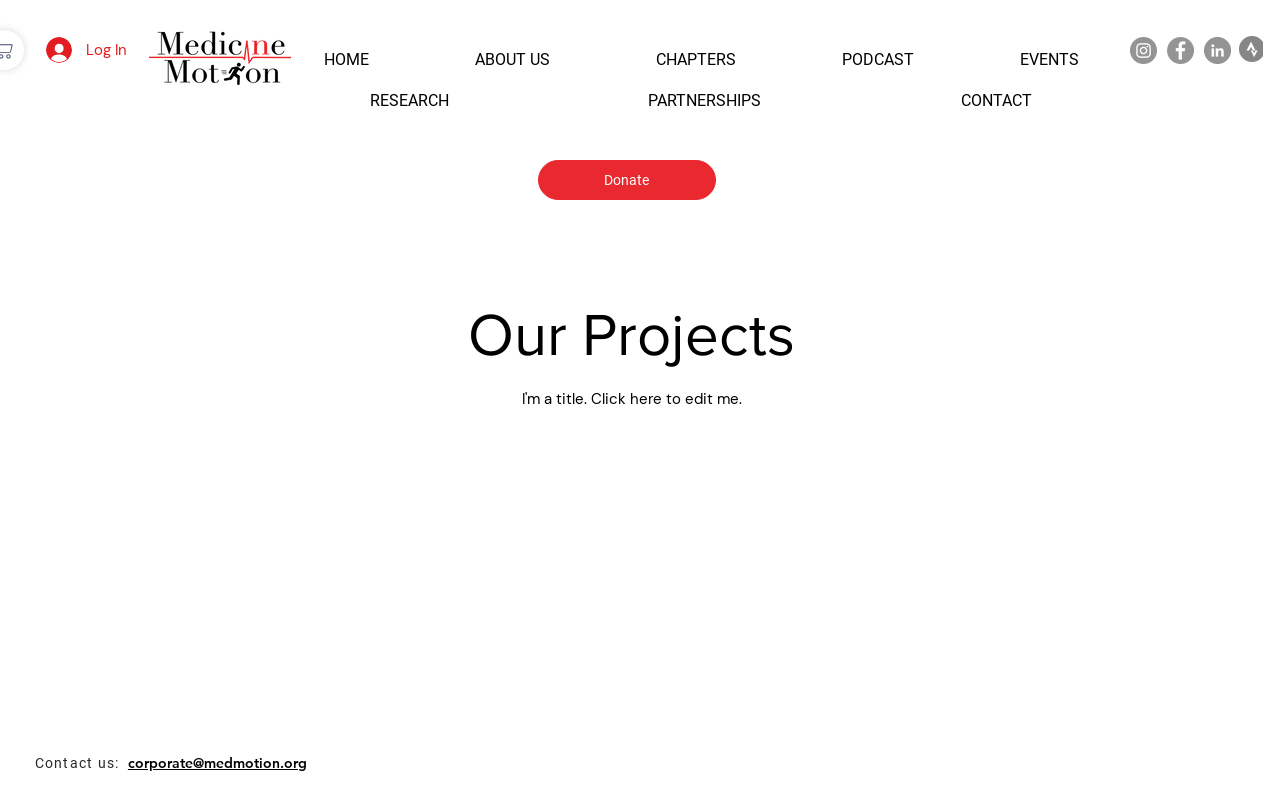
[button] (346, 59)
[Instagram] (1143, 50)
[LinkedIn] (1217, 50)
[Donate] (627, 180)
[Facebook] (1180, 50)
